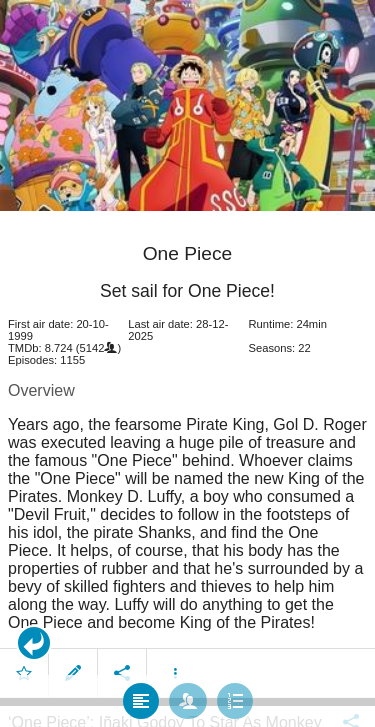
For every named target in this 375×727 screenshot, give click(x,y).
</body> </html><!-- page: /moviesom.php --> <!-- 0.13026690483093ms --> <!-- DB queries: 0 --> (187, 363)
